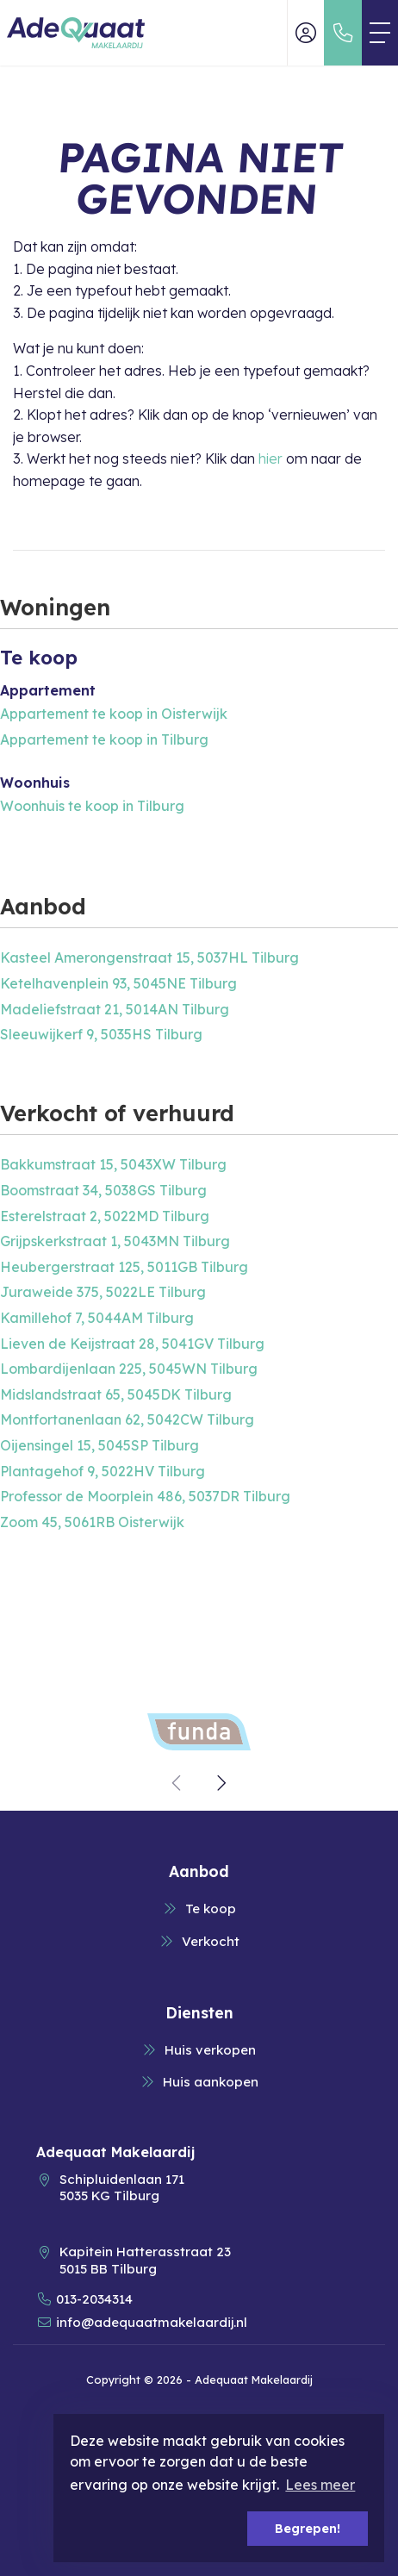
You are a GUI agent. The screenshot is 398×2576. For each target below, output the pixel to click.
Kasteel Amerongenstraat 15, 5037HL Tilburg (149, 957)
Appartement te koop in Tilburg (104, 739)
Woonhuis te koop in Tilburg (92, 805)
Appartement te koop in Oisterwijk (113, 713)
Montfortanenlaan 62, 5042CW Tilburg (127, 1419)
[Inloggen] (306, 32)
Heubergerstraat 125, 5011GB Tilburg (124, 1267)
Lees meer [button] (320, 2484)
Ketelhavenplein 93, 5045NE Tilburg (118, 983)
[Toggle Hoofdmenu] (380, 32)
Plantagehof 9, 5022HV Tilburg (102, 1471)
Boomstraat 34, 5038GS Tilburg (103, 1190)
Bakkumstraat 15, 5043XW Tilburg (113, 1164)
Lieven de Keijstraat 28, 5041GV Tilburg (132, 1343)
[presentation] (177, 1783)
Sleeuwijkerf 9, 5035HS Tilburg (101, 1034)
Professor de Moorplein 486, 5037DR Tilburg (145, 1496)
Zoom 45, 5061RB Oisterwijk (92, 1522)
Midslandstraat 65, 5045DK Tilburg (116, 1394)
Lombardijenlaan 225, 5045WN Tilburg (129, 1368)
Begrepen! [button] (307, 2528)
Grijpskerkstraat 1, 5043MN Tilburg (115, 1241)
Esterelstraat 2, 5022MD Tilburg (104, 1216)
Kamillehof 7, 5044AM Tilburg (97, 1317)
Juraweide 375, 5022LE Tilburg (103, 1291)
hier (270, 458)
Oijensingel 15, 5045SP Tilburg (99, 1445)
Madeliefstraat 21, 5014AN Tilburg (114, 1009)
